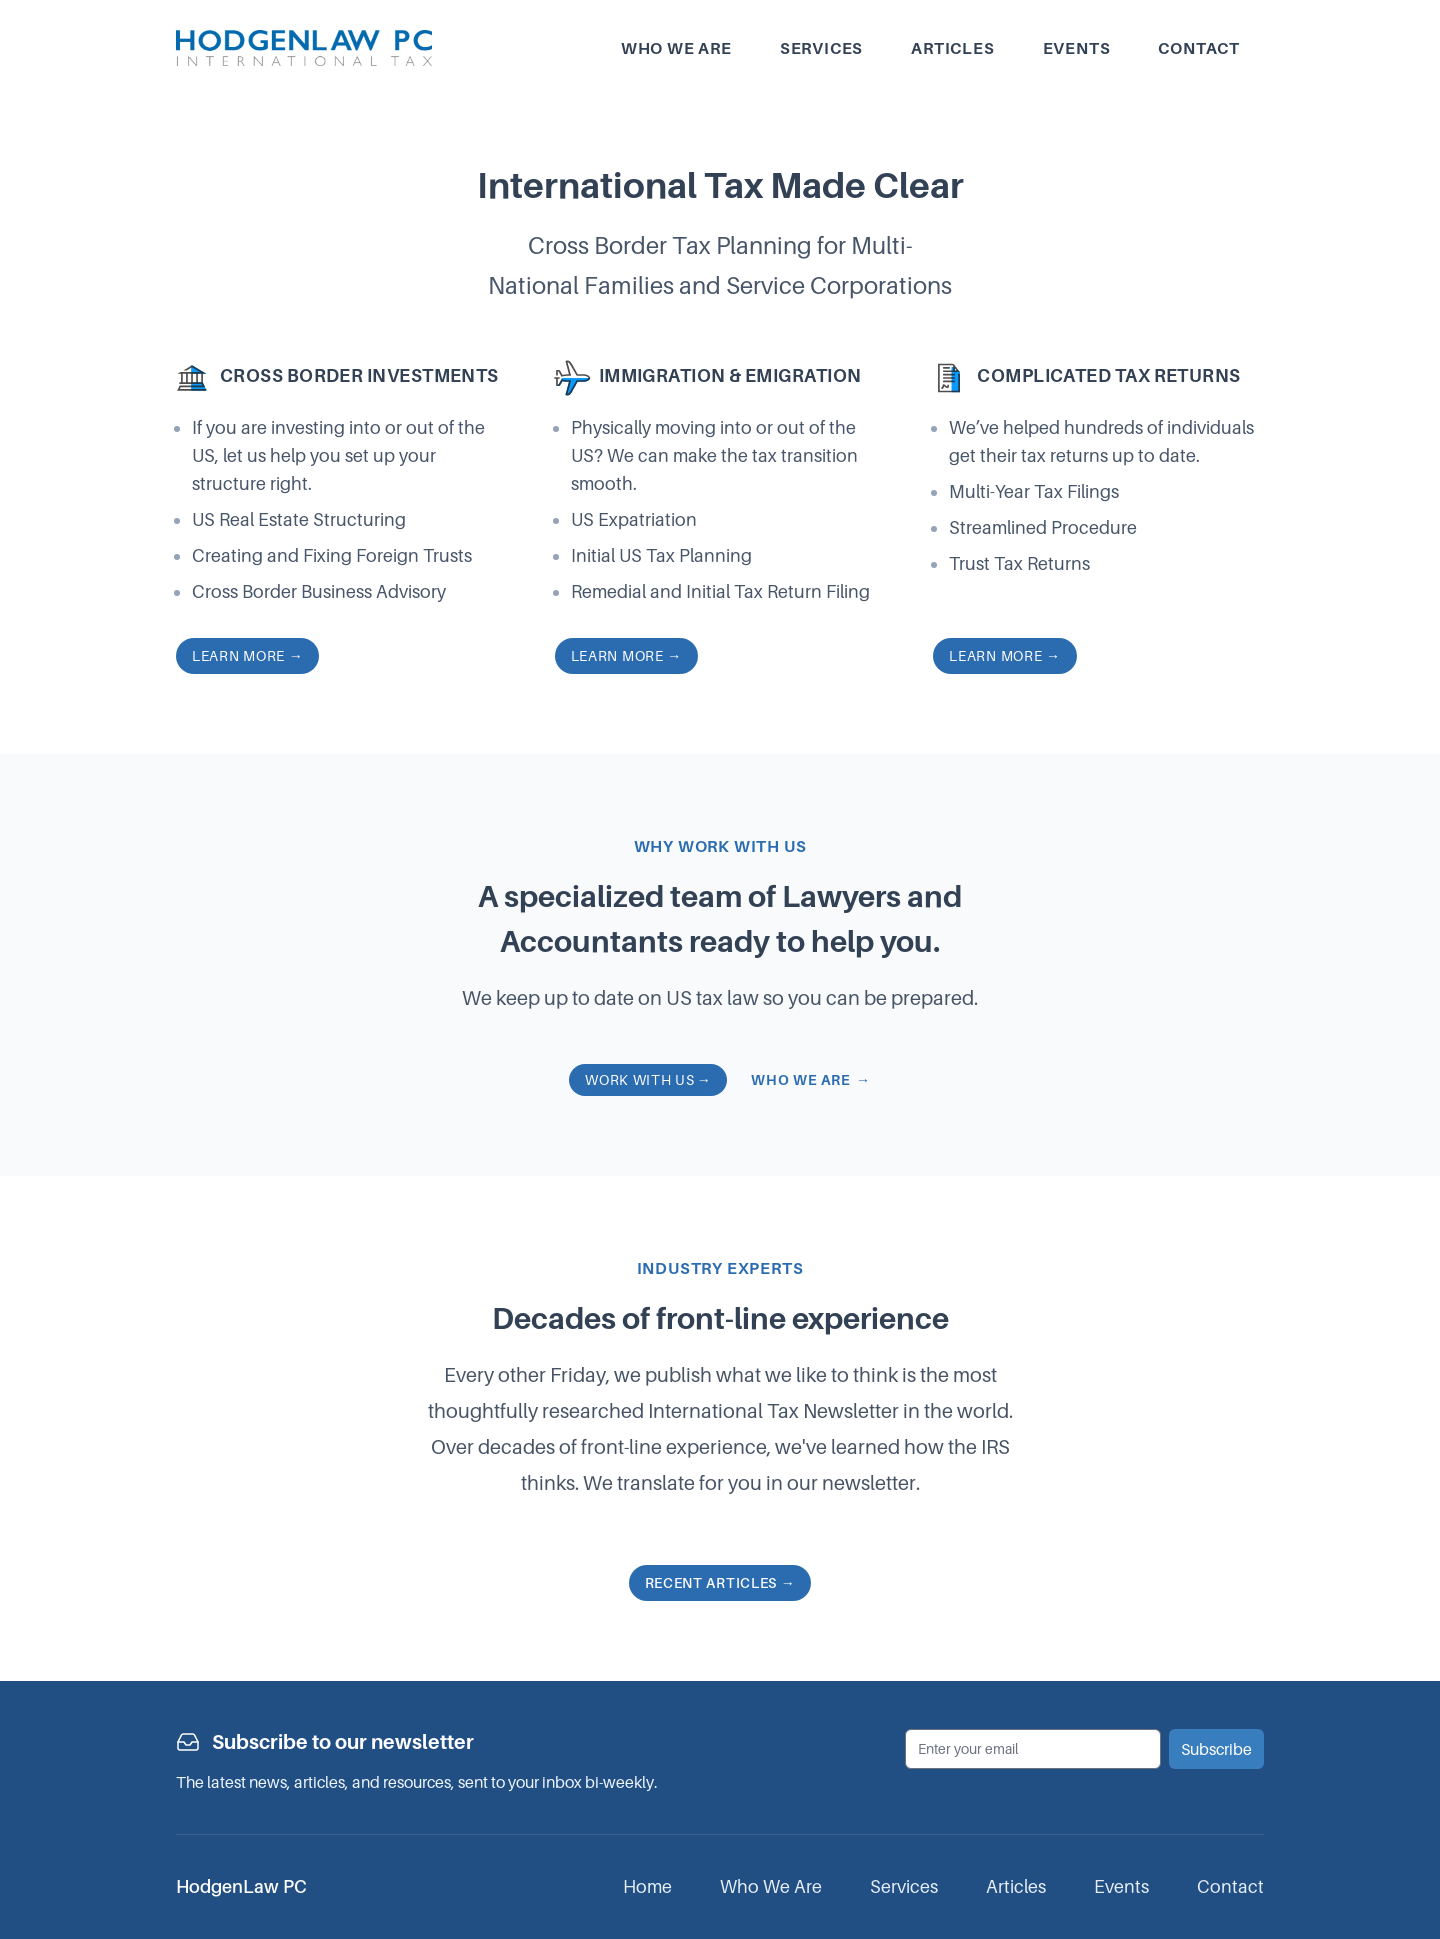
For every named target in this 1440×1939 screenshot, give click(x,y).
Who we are (676, 48)
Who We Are (771, 1886)
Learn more (247, 655)
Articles (952, 48)
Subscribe (1216, 1749)
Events (1077, 48)
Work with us (648, 1079)
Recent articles (720, 1582)
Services (821, 48)
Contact (1199, 48)
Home (647, 1886)
